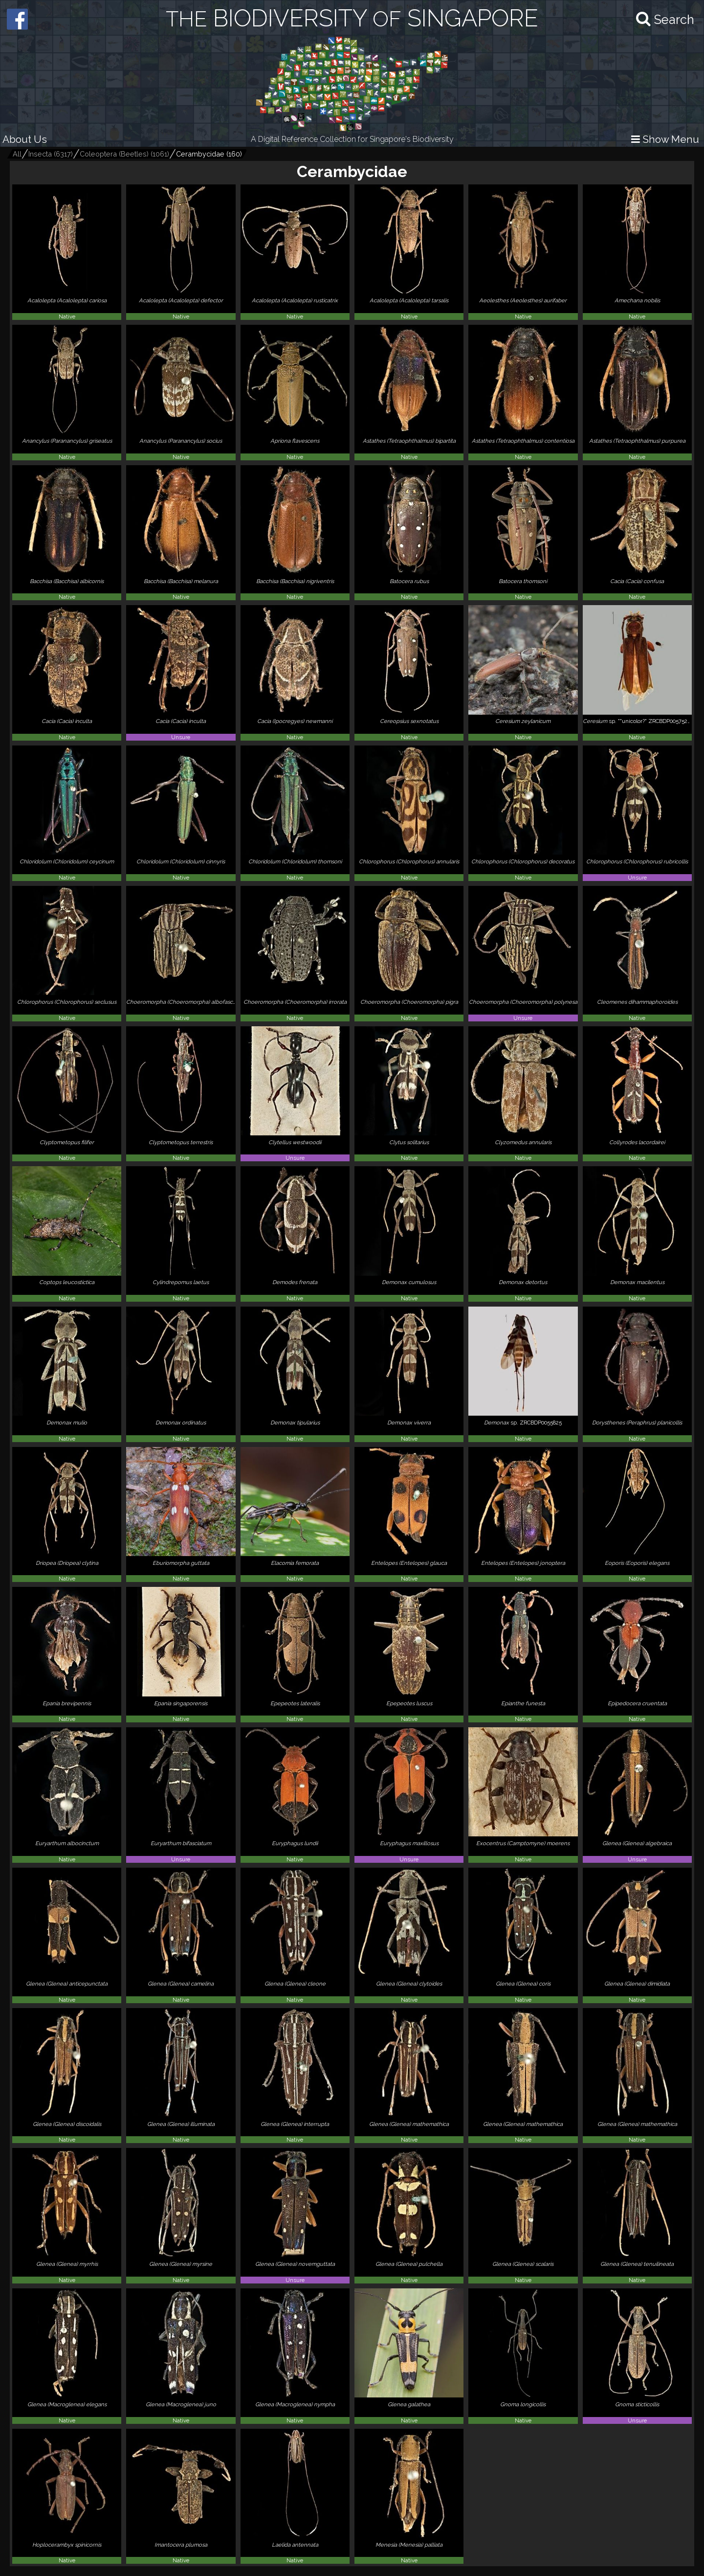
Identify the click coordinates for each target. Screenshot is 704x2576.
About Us (24, 139)
